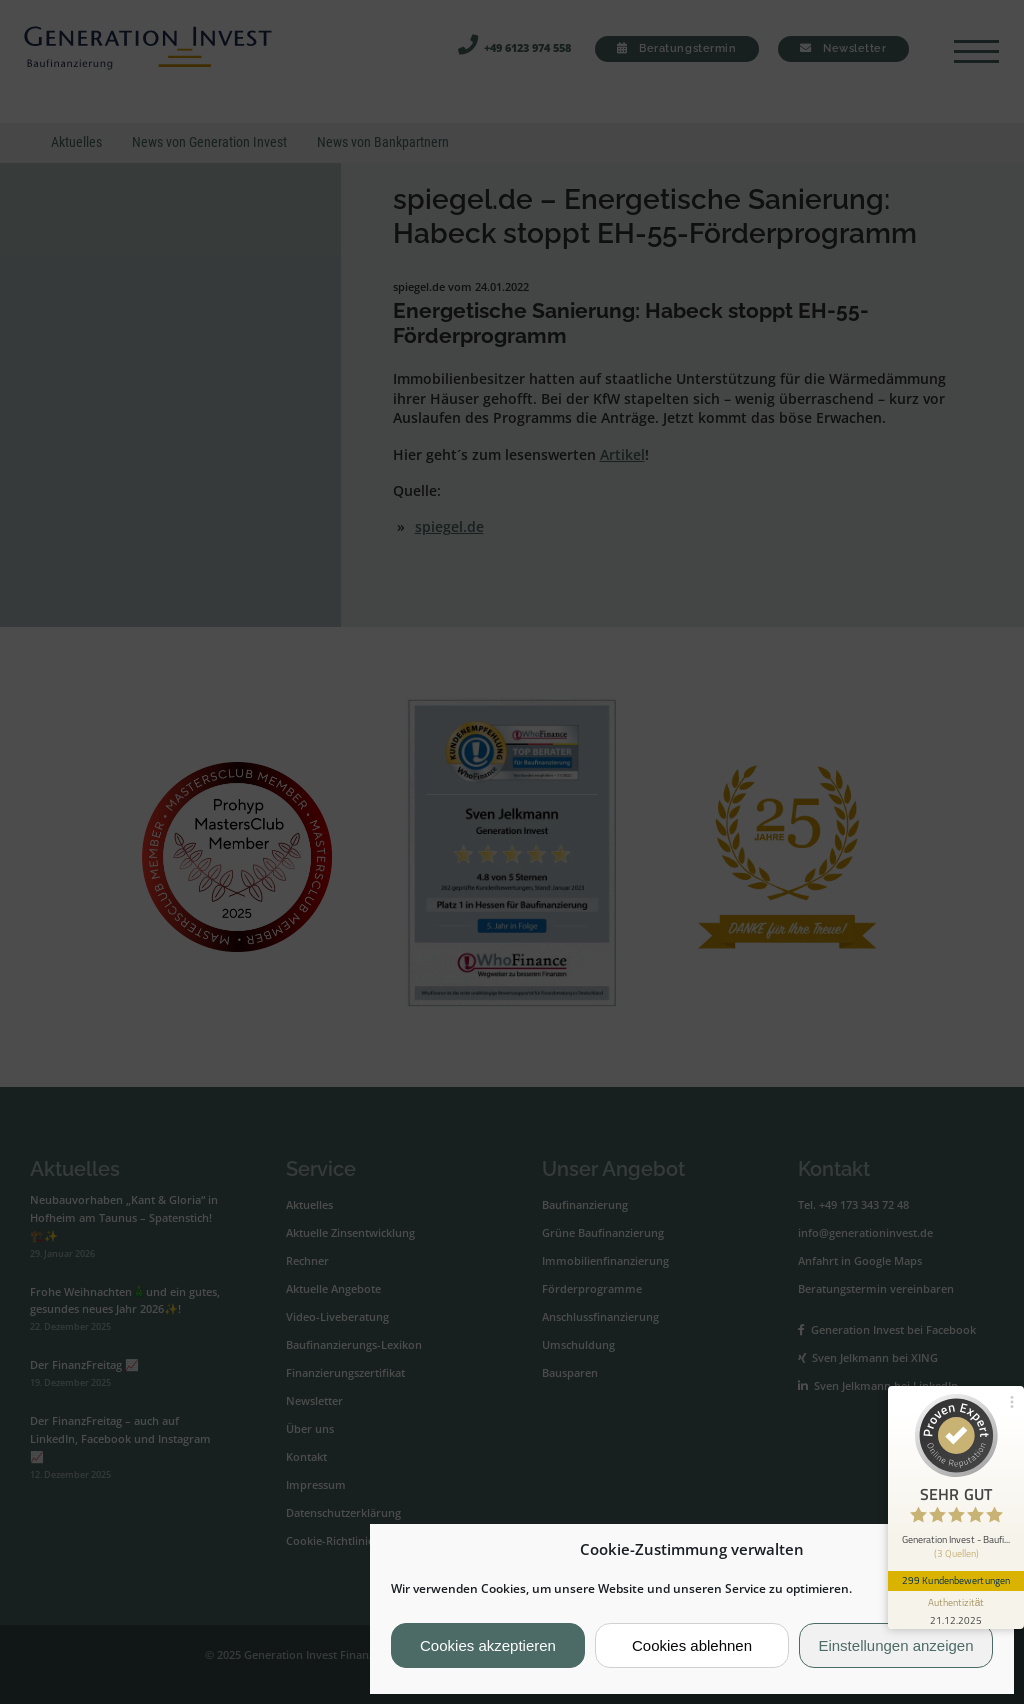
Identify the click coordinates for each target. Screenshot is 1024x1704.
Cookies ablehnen (692, 1645)
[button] (983, 1550)
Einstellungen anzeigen (895, 1645)
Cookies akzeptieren (488, 1645)
